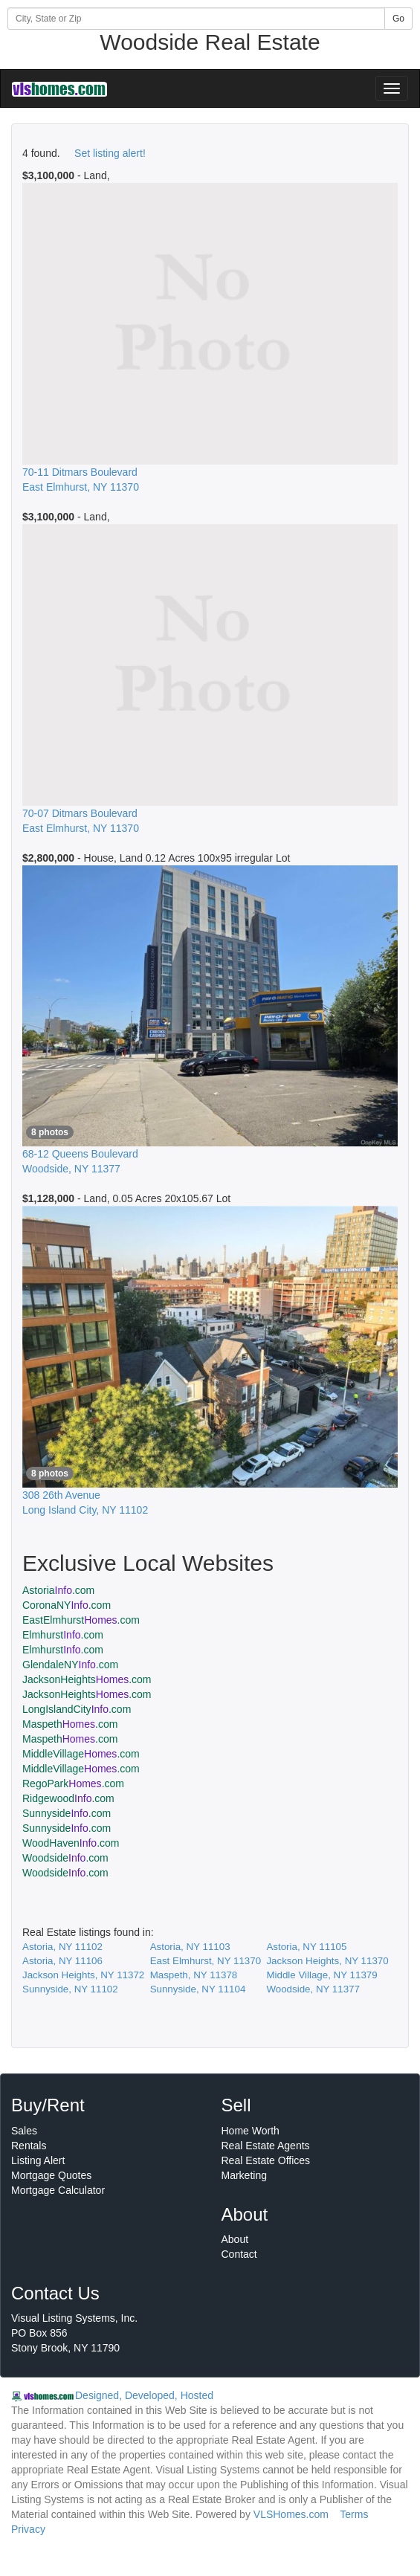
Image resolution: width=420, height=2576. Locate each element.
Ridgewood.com (68, 1798)
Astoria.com (58, 1590)
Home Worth (251, 2131)
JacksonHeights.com (87, 1679)
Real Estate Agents (266, 2145)
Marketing (244, 2175)
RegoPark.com (73, 1783)
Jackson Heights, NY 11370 (327, 1960)
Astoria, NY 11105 (306, 1946)
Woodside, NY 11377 (312, 1989)
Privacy (28, 2529)
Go (398, 18)
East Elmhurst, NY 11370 (205, 1960)
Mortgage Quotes (51, 2175)
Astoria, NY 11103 (190, 1946)
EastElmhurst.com (81, 1620)
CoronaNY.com (66, 1605)
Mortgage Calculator (58, 2190)
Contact (239, 2254)
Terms (354, 2514)
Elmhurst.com (62, 1635)
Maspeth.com (69, 1724)
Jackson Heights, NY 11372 (83, 1975)
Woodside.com (65, 1858)
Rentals (28, 2145)
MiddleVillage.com (81, 1754)
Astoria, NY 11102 (62, 1946)
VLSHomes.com (291, 2514)
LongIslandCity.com (76, 1709)
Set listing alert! (110, 153)
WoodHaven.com (71, 1843)
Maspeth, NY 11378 (194, 1975)
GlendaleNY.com (70, 1664)
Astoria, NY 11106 (62, 1960)
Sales (24, 2131)
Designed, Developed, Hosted (144, 2395)
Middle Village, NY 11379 (321, 1975)
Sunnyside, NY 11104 (198, 1989)
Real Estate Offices (266, 2160)
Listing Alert (38, 2160)
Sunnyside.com (66, 1813)
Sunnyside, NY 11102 (70, 1989)
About (235, 2239)
